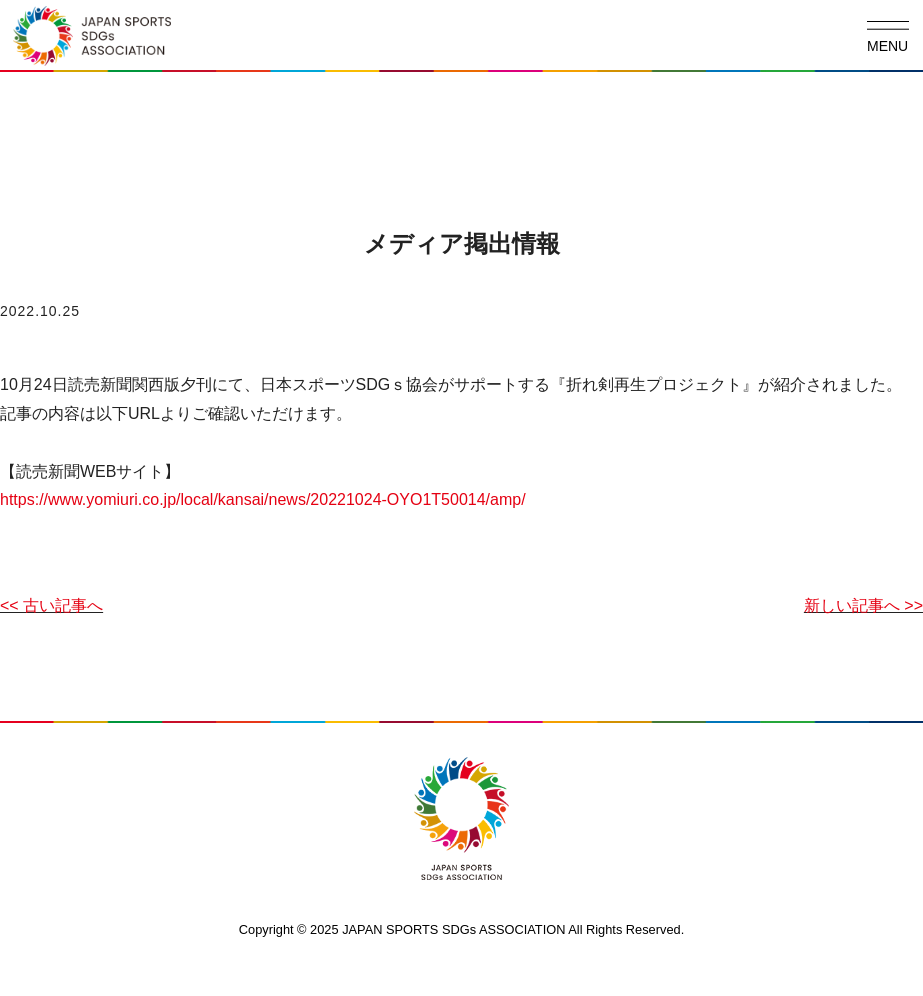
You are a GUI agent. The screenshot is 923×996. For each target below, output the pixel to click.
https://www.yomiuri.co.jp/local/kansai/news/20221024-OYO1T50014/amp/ (263, 499)
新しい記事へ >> (863, 605)
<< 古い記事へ (51, 605)
